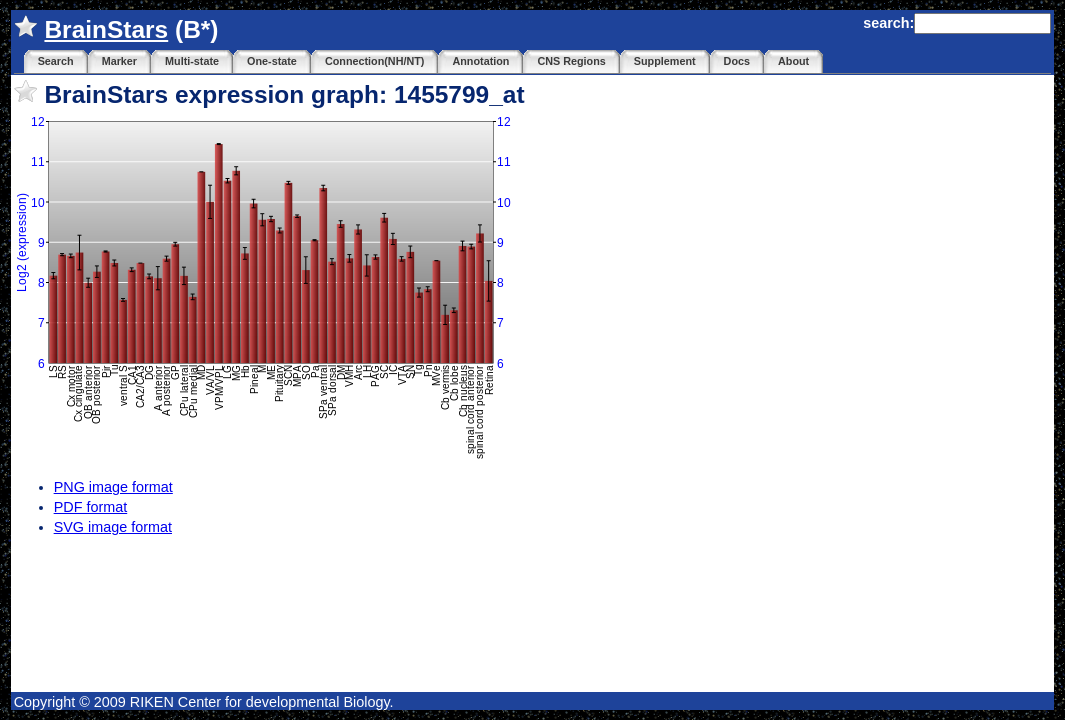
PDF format (91, 507)
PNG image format (113, 487)
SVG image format (113, 527)
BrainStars (106, 29)
